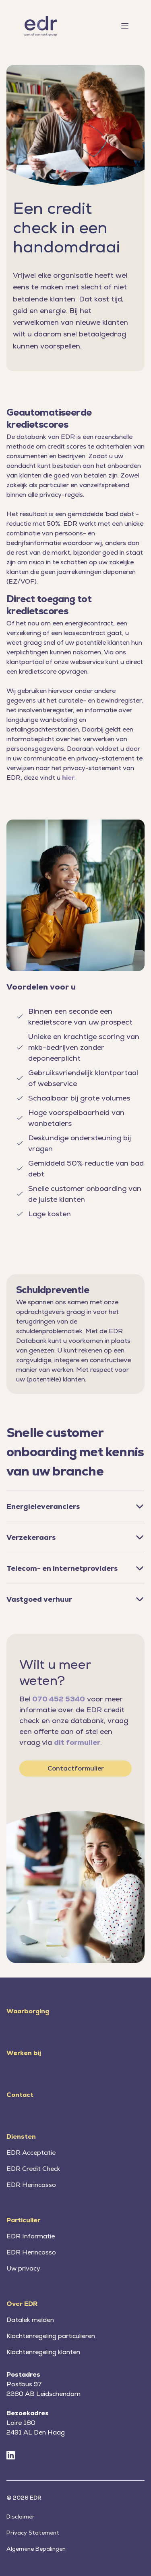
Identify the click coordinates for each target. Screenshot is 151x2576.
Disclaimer (20, 2516)
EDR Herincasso (31, 2184)
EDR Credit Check (33, 2168)
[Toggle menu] (131, 26)
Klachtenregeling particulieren (50, 2336)
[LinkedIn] (10, 2455)
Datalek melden (30, 2320)
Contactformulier (76, 1768)
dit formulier (77, 1742)
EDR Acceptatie (31, 2152)
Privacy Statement (32, 2532)
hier (68, 777)
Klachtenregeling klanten (43, 2352)
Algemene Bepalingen (36, 2548)
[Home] (40, 26)
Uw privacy (23, 2268)
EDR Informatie (30, 2236)
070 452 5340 (58, 1698)
